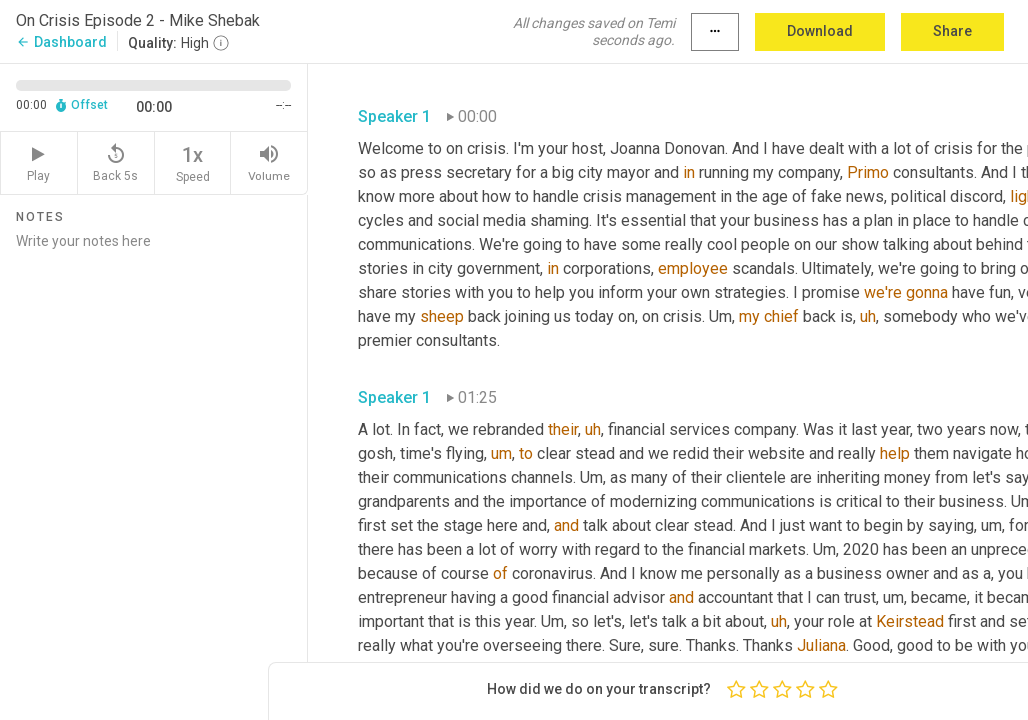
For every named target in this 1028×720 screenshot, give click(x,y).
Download (820, 31)
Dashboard (61, 42)
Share (952, 31)
